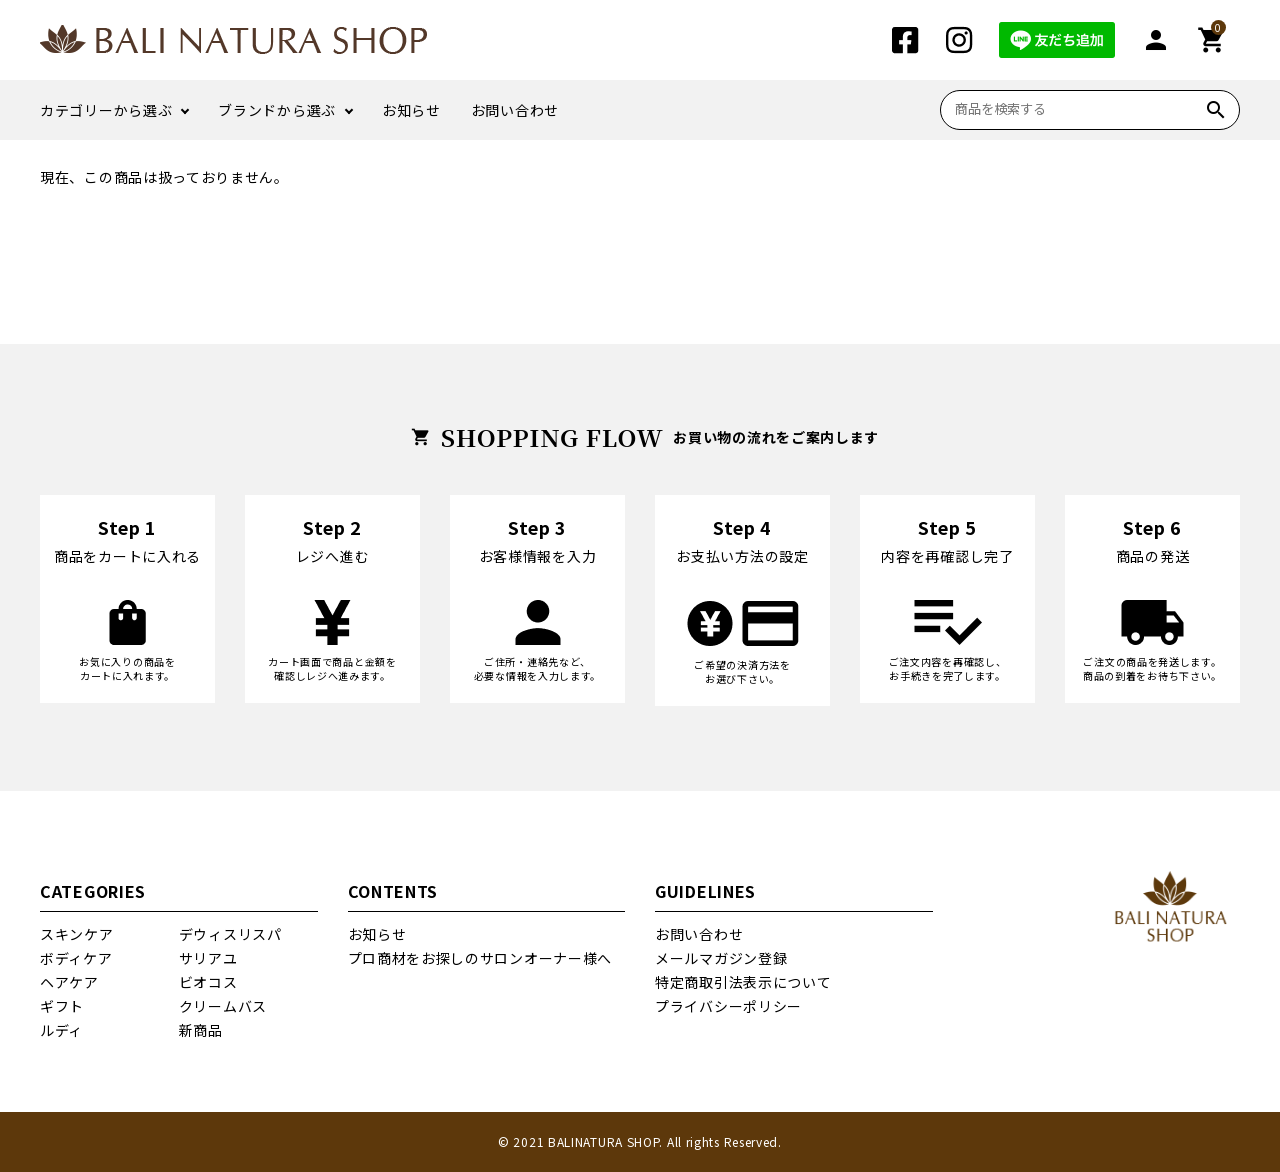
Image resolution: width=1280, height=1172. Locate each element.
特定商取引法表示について (743, 982)
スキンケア (77, 934)
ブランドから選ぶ (277, 110)
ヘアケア (69, 982)
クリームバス (223, 1006)
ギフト (62, 1006)
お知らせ (411, 110)
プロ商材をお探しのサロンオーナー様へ (480, 958)
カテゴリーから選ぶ (106, 110)
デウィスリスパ (230, 934)
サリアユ (208, 958)
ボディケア (76, 958)
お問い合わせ (515, 110)
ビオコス (208, 982)
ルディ (61, 1030)
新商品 (201, 1030)
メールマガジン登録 (721, 958)
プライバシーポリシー (728, 1006)
